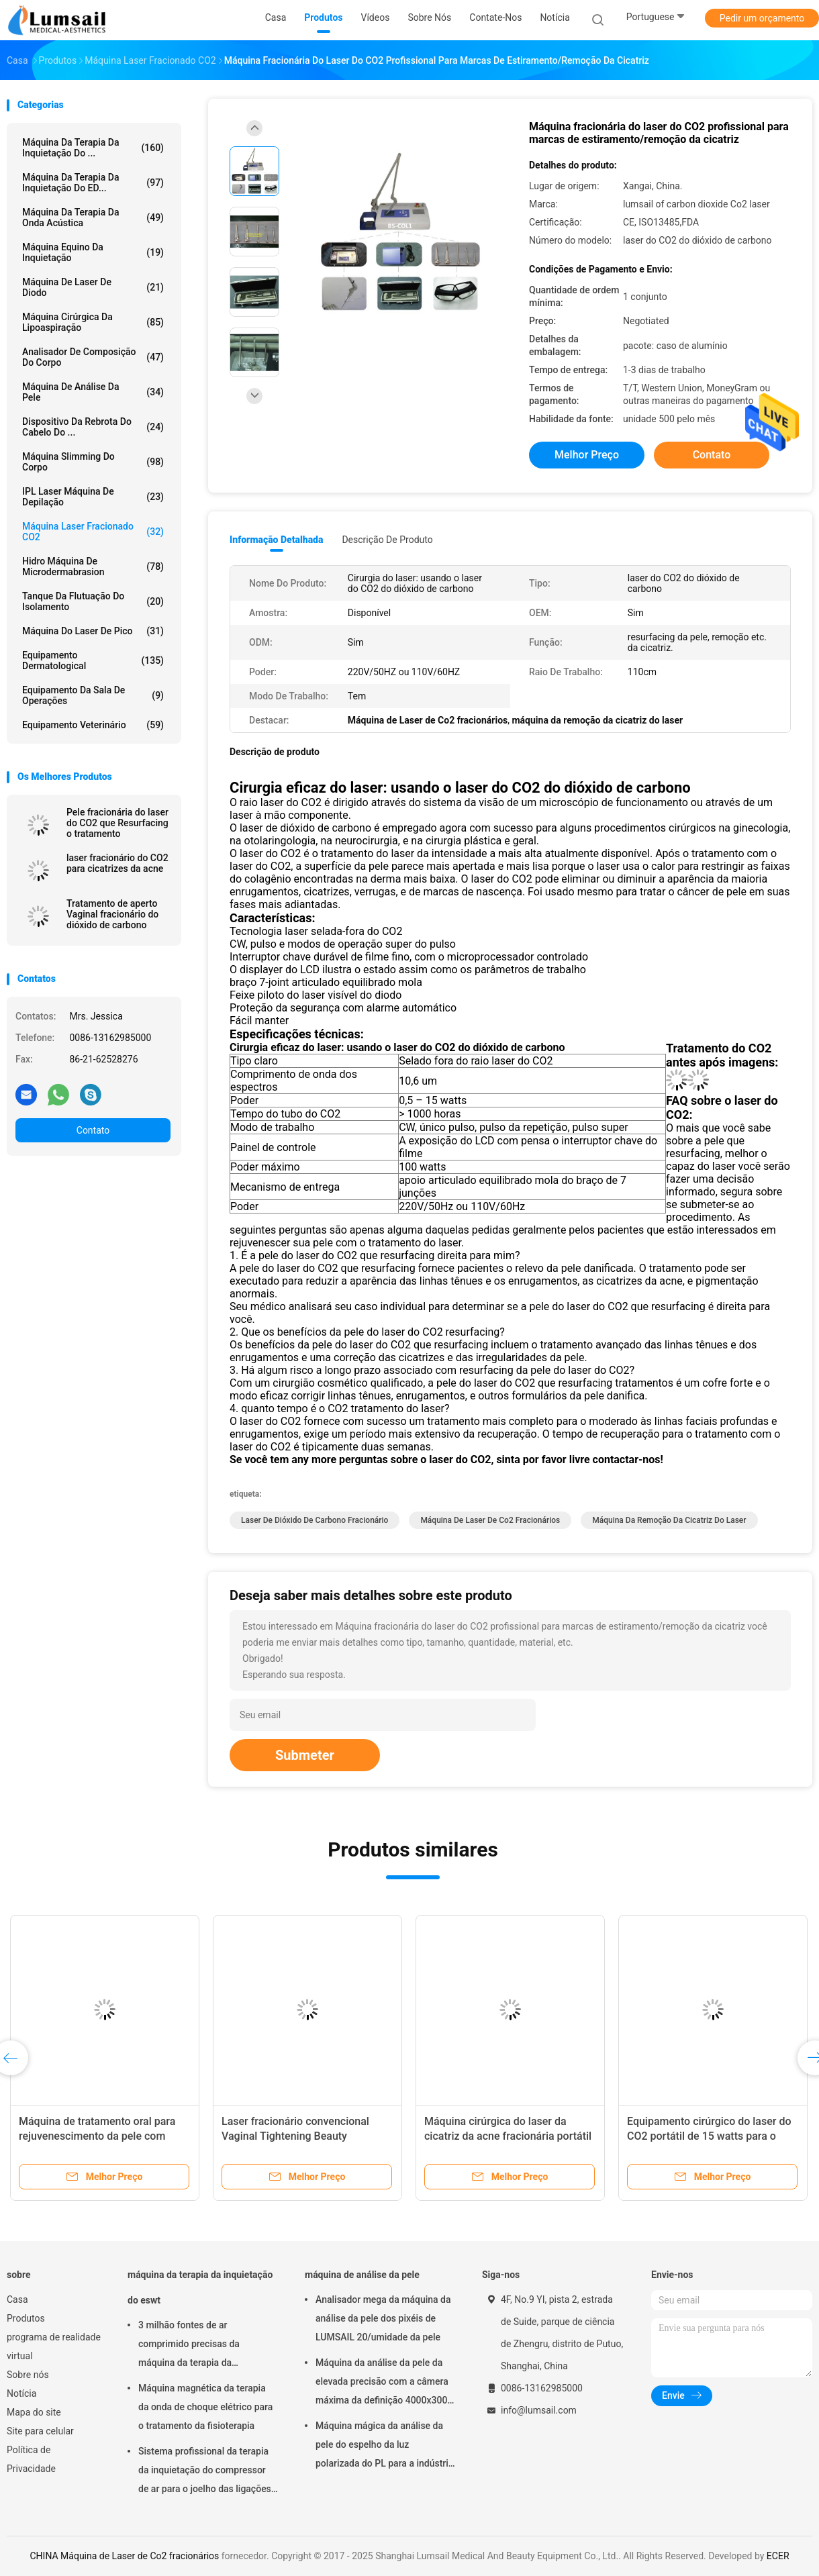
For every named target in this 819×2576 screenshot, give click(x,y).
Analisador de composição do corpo (93, 357)
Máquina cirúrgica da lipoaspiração (93, 322)
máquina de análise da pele (93, 392)
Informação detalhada (276, 539)
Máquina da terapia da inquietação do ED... (93, 182)
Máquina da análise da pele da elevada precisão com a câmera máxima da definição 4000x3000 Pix (384, 2383)
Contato (93, 1130)
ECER (778, 2555)
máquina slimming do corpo (93, 462)
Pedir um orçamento (762, 18)
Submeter (304, 1755)
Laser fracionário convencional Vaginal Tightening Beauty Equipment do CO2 (295, 2136)
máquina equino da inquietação (93, 252)
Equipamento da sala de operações (93, 695)
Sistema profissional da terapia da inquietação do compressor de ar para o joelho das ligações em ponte (204, 2472)
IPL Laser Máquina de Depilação (93, 496)
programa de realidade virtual (54, 2346)
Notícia (21, 2393)
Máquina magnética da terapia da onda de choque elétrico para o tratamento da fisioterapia (205, 2407)
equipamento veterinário (93, 725)
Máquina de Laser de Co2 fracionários (490, 1520)
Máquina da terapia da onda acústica (93, 217)
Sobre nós (28, 2374)
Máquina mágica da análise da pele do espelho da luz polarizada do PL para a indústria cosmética (384, 2446)
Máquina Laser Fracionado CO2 (93, 531)
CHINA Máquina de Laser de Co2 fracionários (124, 2555)
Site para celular (40, 2431)
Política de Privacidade (31, 2459)
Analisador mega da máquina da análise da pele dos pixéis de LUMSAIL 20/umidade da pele (383, 2318)
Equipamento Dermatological (93, 660)
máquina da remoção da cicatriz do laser (669, 1520)
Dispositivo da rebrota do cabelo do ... (93, 427)
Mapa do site (34, 2412)
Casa (17, 2299)
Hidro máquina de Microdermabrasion (93, 566)
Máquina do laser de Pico (93, 631)
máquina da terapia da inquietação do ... (93, 147)
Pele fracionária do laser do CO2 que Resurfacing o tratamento (117, 823)
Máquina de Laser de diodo (93, 287)
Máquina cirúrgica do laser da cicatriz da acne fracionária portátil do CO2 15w (507, 2136)
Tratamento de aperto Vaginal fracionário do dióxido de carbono (112, 914)
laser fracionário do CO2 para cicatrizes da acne (117, 863)
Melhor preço (587, 454)
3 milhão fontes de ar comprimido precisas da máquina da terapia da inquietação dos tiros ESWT (196, 2346)
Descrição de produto (387, 539)
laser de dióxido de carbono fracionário (314, 1520)
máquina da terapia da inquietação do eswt (200, 2287)
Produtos (26, 2318)
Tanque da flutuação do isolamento (93, 601)
